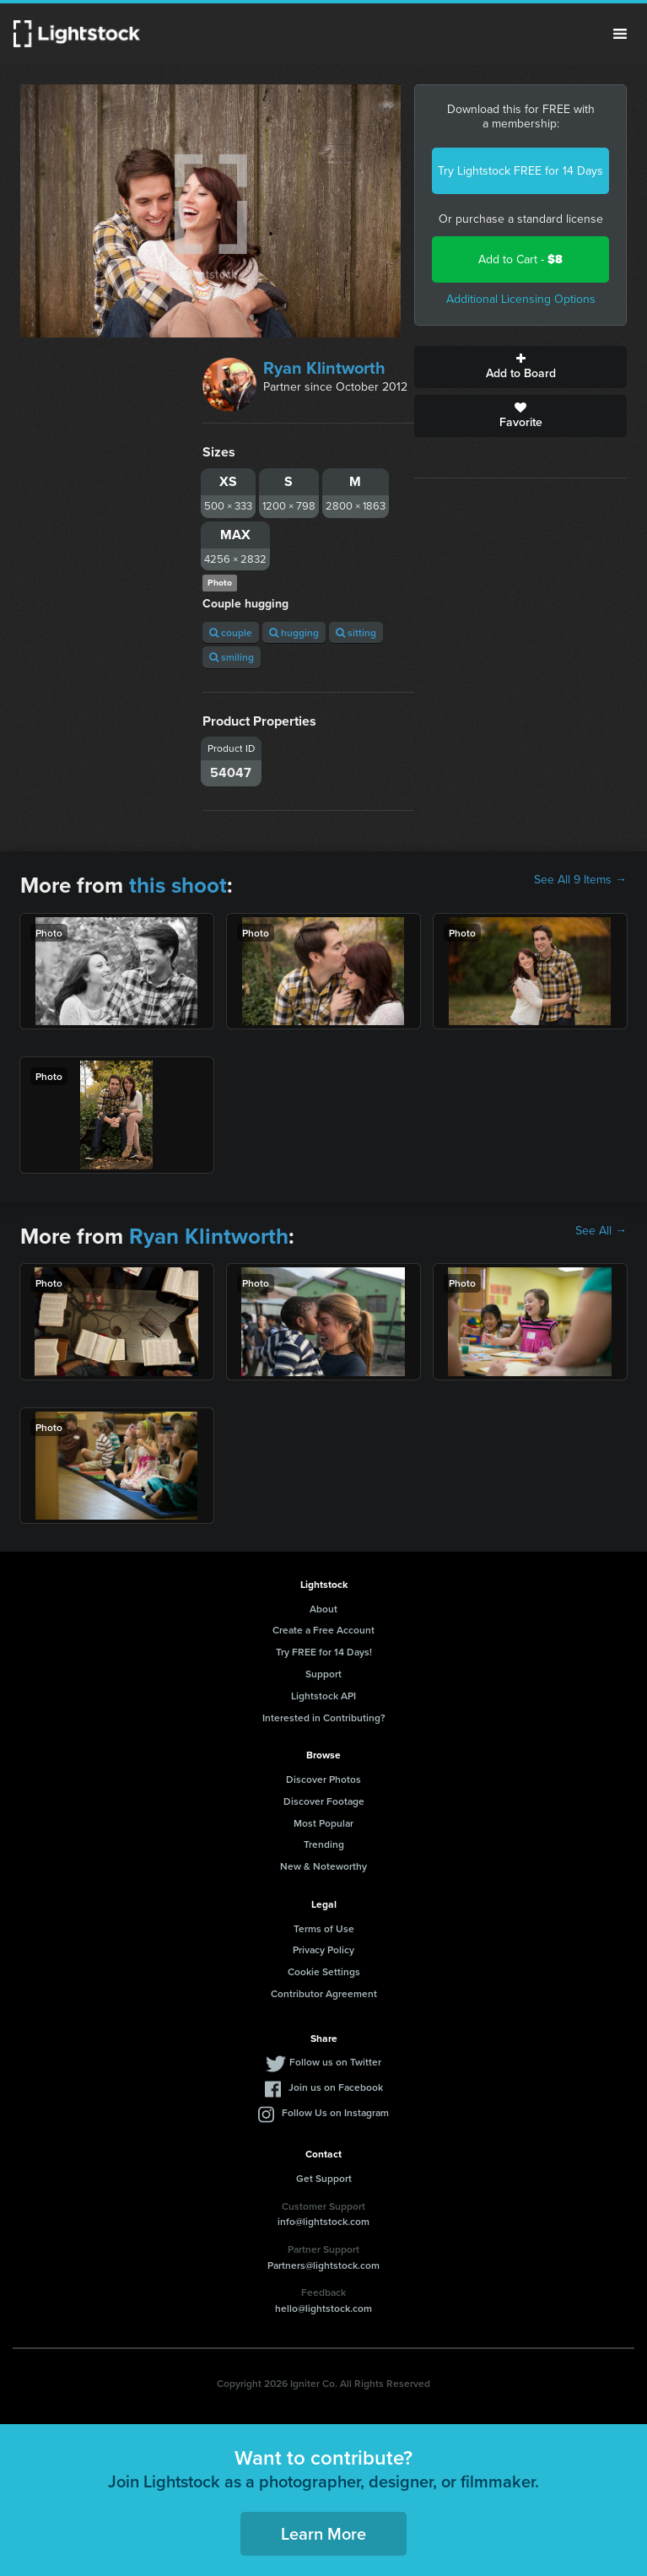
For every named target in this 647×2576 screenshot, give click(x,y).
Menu (620, 33)
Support (323, 1673)
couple (230, 632)
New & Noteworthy (323, 1866)
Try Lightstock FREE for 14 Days (520, 171)
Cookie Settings (324, 1971)
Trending (324, 1844)
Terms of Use (324, 1928)
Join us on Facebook (335, 2087)
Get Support (324, 2178)
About (323, 1608)
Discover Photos (323, 1779)
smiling (231, 657)
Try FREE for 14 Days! (324, 1651)
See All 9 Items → (580, 880)
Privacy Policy (323, 1949)
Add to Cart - (520, 259)
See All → (601, 1231)
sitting (356, 632)
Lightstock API (323, 1695)
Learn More (323, 2533)
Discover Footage (323, 1801)
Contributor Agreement (324, 1993)
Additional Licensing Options (521, 299)
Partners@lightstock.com (323, 2265)
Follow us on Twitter (335, 2062)
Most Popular (323, 1823)
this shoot (178, 885)
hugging (294, 632)
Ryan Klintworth (324, 368)
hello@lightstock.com (323, 2308)
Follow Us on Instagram (335, 2112)
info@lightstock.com (323, 2221)
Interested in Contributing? (324, 1717)
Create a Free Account (323, 1630)
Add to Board (520, 367)
